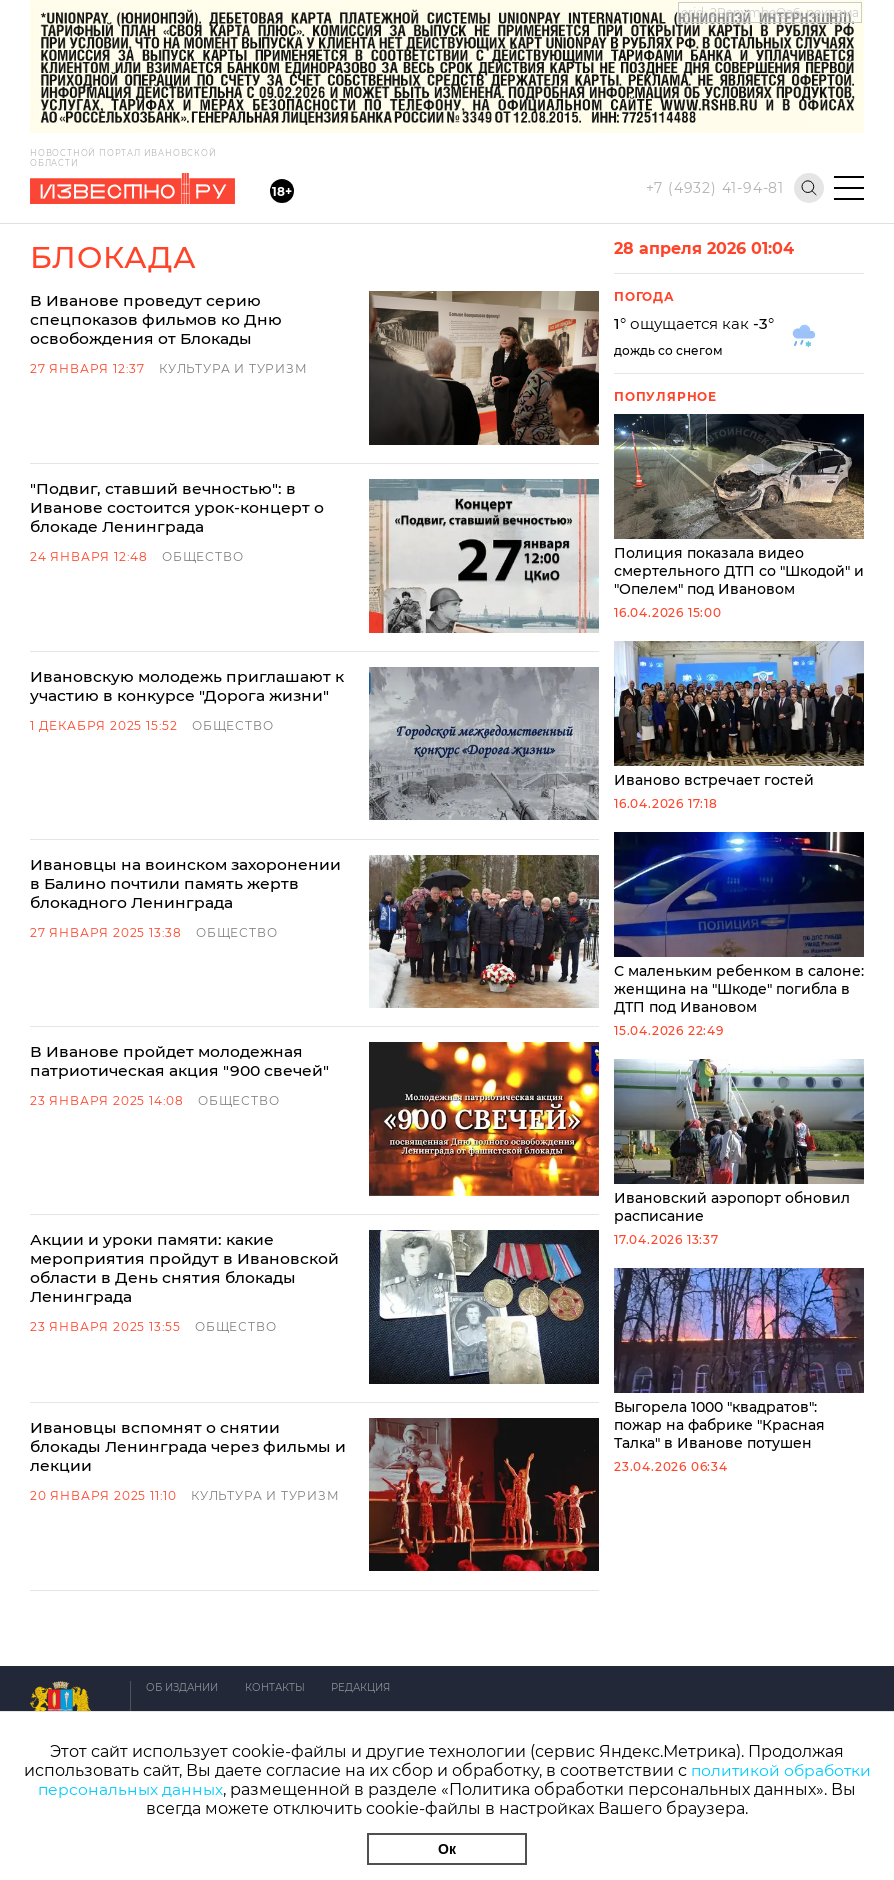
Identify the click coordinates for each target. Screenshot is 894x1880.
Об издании (182, 1516)
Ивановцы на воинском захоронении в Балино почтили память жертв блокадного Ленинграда (211, 772)
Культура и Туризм (233, 349)
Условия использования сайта (238, 1605)
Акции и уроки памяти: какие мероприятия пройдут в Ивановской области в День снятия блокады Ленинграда (214, 1074)
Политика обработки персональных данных (281, 1633)
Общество (202, 519)
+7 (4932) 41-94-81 (715, 188)
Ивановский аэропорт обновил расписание (739, 1142)
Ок (447, 1849)
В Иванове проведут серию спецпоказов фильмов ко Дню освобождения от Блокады (217, 310)
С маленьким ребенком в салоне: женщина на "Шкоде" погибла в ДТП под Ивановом (739, 924)
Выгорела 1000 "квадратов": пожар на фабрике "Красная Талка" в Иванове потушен (739, 1360)
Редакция (367, 1516)
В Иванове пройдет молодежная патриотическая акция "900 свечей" (182, 914)
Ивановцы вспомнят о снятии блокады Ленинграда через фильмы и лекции (194, 1216)
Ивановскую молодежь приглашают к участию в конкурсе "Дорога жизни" (189, 612)
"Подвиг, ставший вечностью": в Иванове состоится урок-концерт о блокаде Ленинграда (202, 470)
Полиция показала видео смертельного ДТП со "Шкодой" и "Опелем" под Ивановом (739, 506)
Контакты (278, 1516)
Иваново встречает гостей (739, 715)
